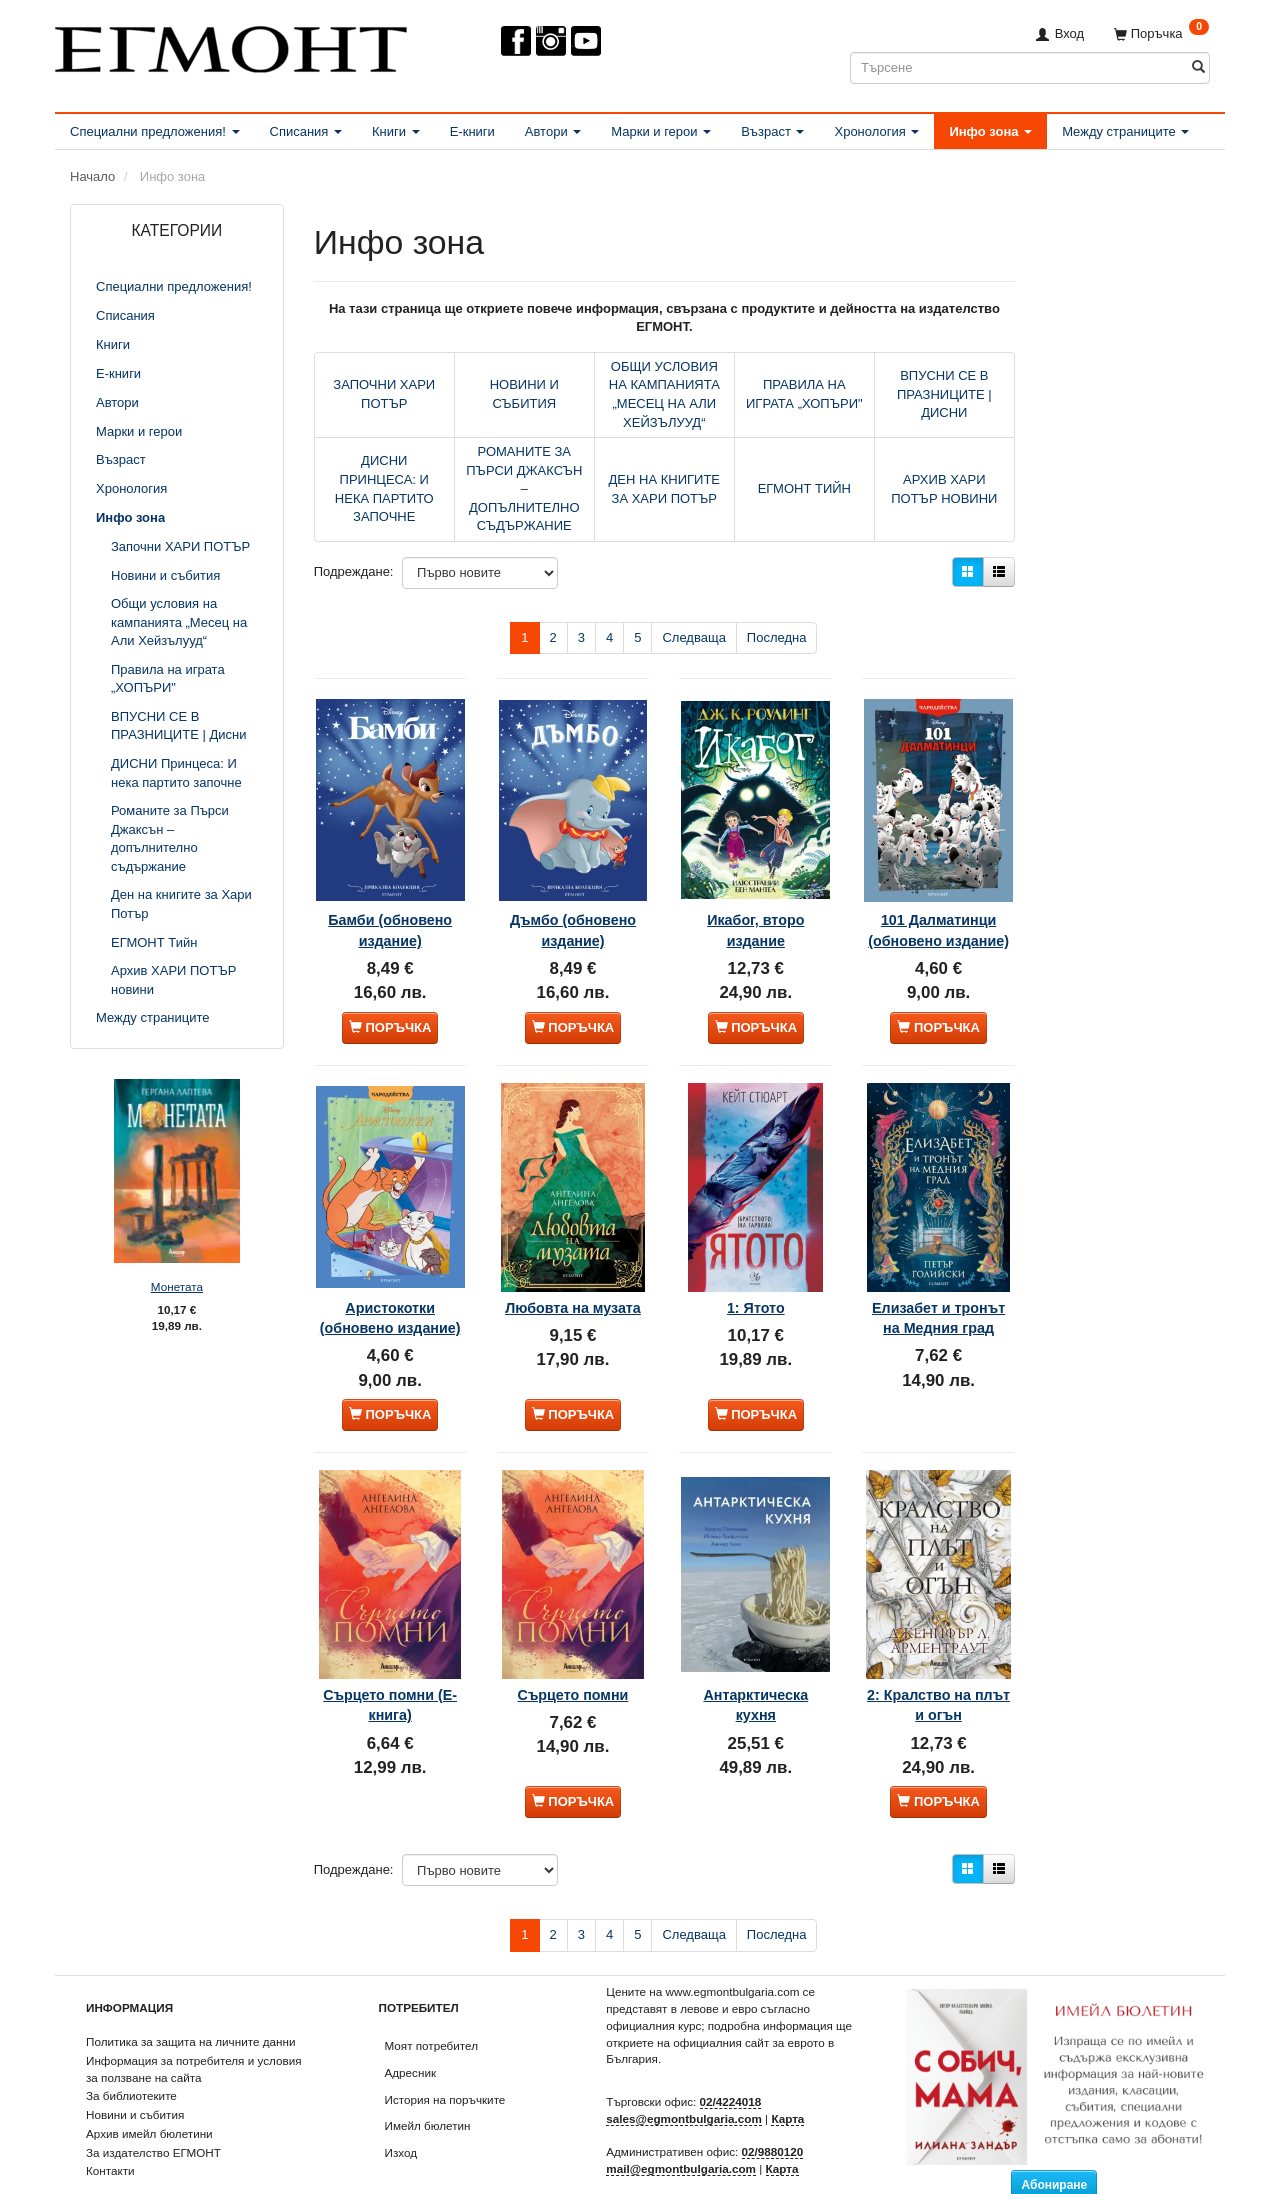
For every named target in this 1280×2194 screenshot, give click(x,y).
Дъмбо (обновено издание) (573, 907)
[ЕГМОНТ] (231, 45)
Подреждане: (354, 571)
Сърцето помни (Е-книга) (390, 1658)
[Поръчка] (1161, 33)
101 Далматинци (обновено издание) (938, 907)
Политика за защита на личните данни (190, 2000)
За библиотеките (131, 2054)
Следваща (693, 637)
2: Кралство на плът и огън (939, 1658)
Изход (401, 2111)
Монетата (177, 1286)
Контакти (110, 2129)
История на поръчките (445, 2058)
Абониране (1054, 2144)
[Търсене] (1198, 67)
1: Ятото (756, 1267)
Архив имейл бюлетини (149, 2092)
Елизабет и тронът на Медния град (938, 1287)
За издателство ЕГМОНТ (153, 2111)
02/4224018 (731, 2060)
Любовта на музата (573, 1277)
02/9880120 (773, 2110)
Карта (787, 2077)
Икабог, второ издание (755, 897)
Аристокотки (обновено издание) (390, 1287)
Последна (777, 637)
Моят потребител (431, 2004)
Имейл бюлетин (428, 2084)
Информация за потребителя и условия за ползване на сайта (194, 2028)
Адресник (411, 2031)
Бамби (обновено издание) (390, 907)
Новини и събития (135, 2073)
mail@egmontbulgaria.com (681, 2127)
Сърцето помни (573, 1648)
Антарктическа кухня (755, 1658)
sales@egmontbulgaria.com (684, 2077)
